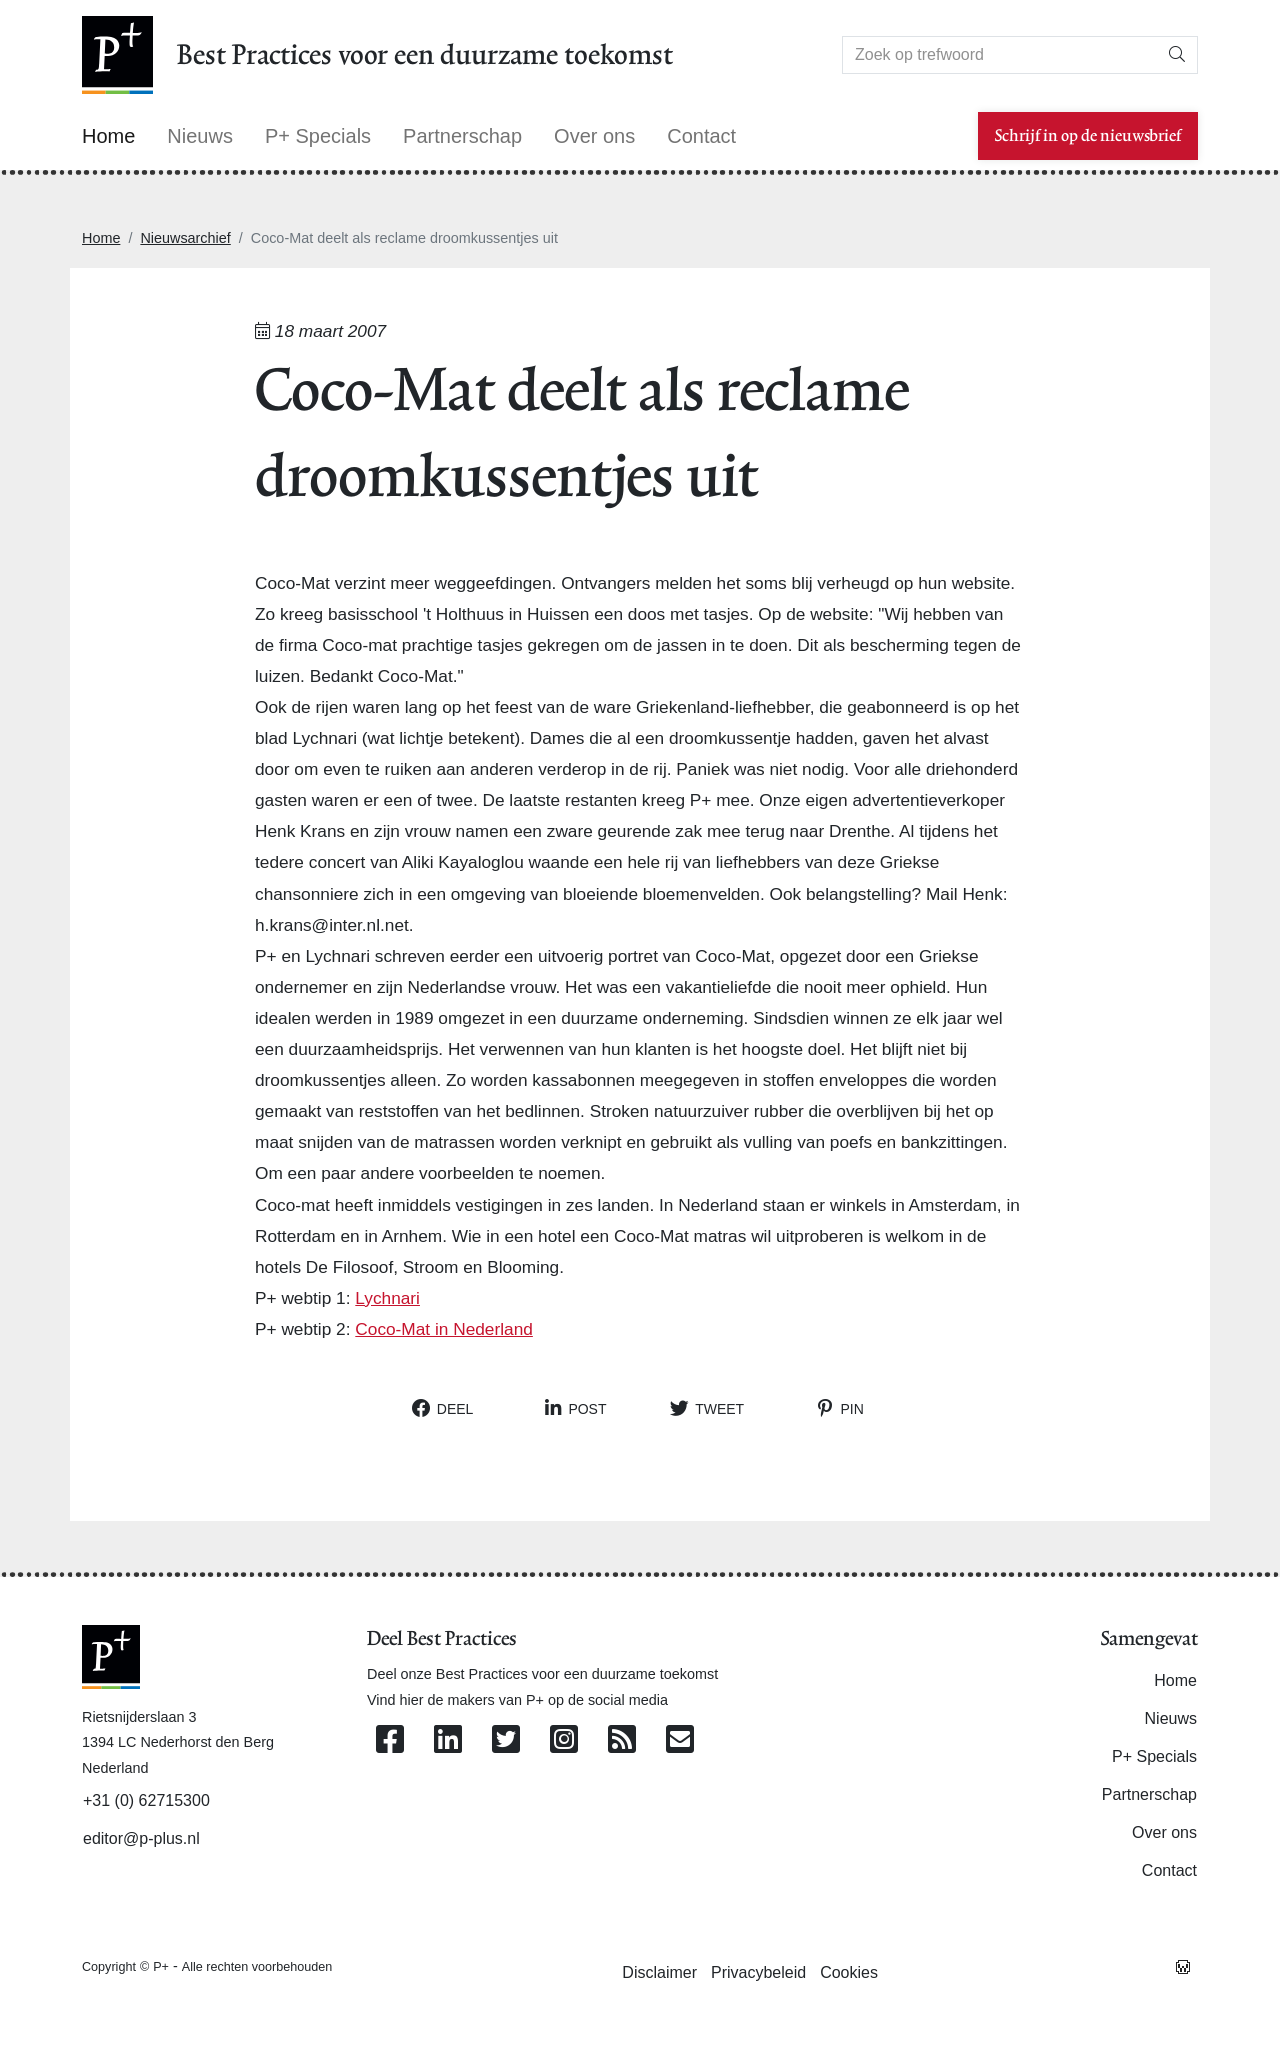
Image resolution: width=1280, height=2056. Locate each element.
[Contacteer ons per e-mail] (680, 1740)
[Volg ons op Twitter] (506, 1740)
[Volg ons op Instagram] (564, 1740)
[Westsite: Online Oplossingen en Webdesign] (1183, 1966)
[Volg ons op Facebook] (390, 1740)
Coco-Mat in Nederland (444, 1329)
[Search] (1000, 55)
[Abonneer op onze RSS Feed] (622, 1740)
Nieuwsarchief (185, 238)
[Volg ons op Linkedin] (448, 1740)
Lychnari (387, 1298)
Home (101, 238)
